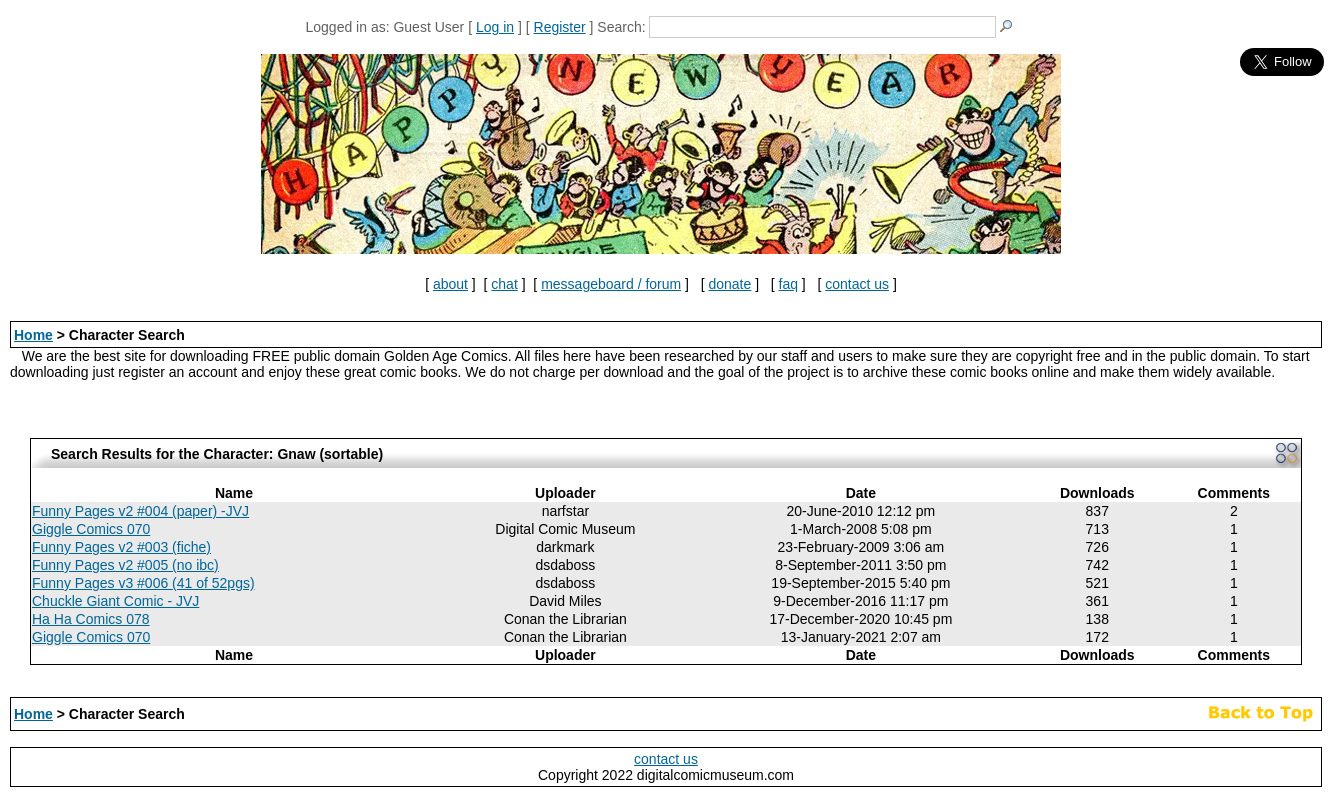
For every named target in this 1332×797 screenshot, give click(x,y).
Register (560, 27)
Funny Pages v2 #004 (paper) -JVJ (140, 511)
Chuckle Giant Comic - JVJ (115, 601)
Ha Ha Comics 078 (91, 619)
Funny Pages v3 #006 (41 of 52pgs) (143, 583)
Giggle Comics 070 (91, 529)
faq (788, 284)
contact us (857, 284)
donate (729, 284)
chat (504, 284)
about (450, 284)
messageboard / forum (611, 284)
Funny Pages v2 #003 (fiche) (121, 547)
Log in (495, 27)
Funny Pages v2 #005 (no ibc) (125, 565)
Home (33, 335)
